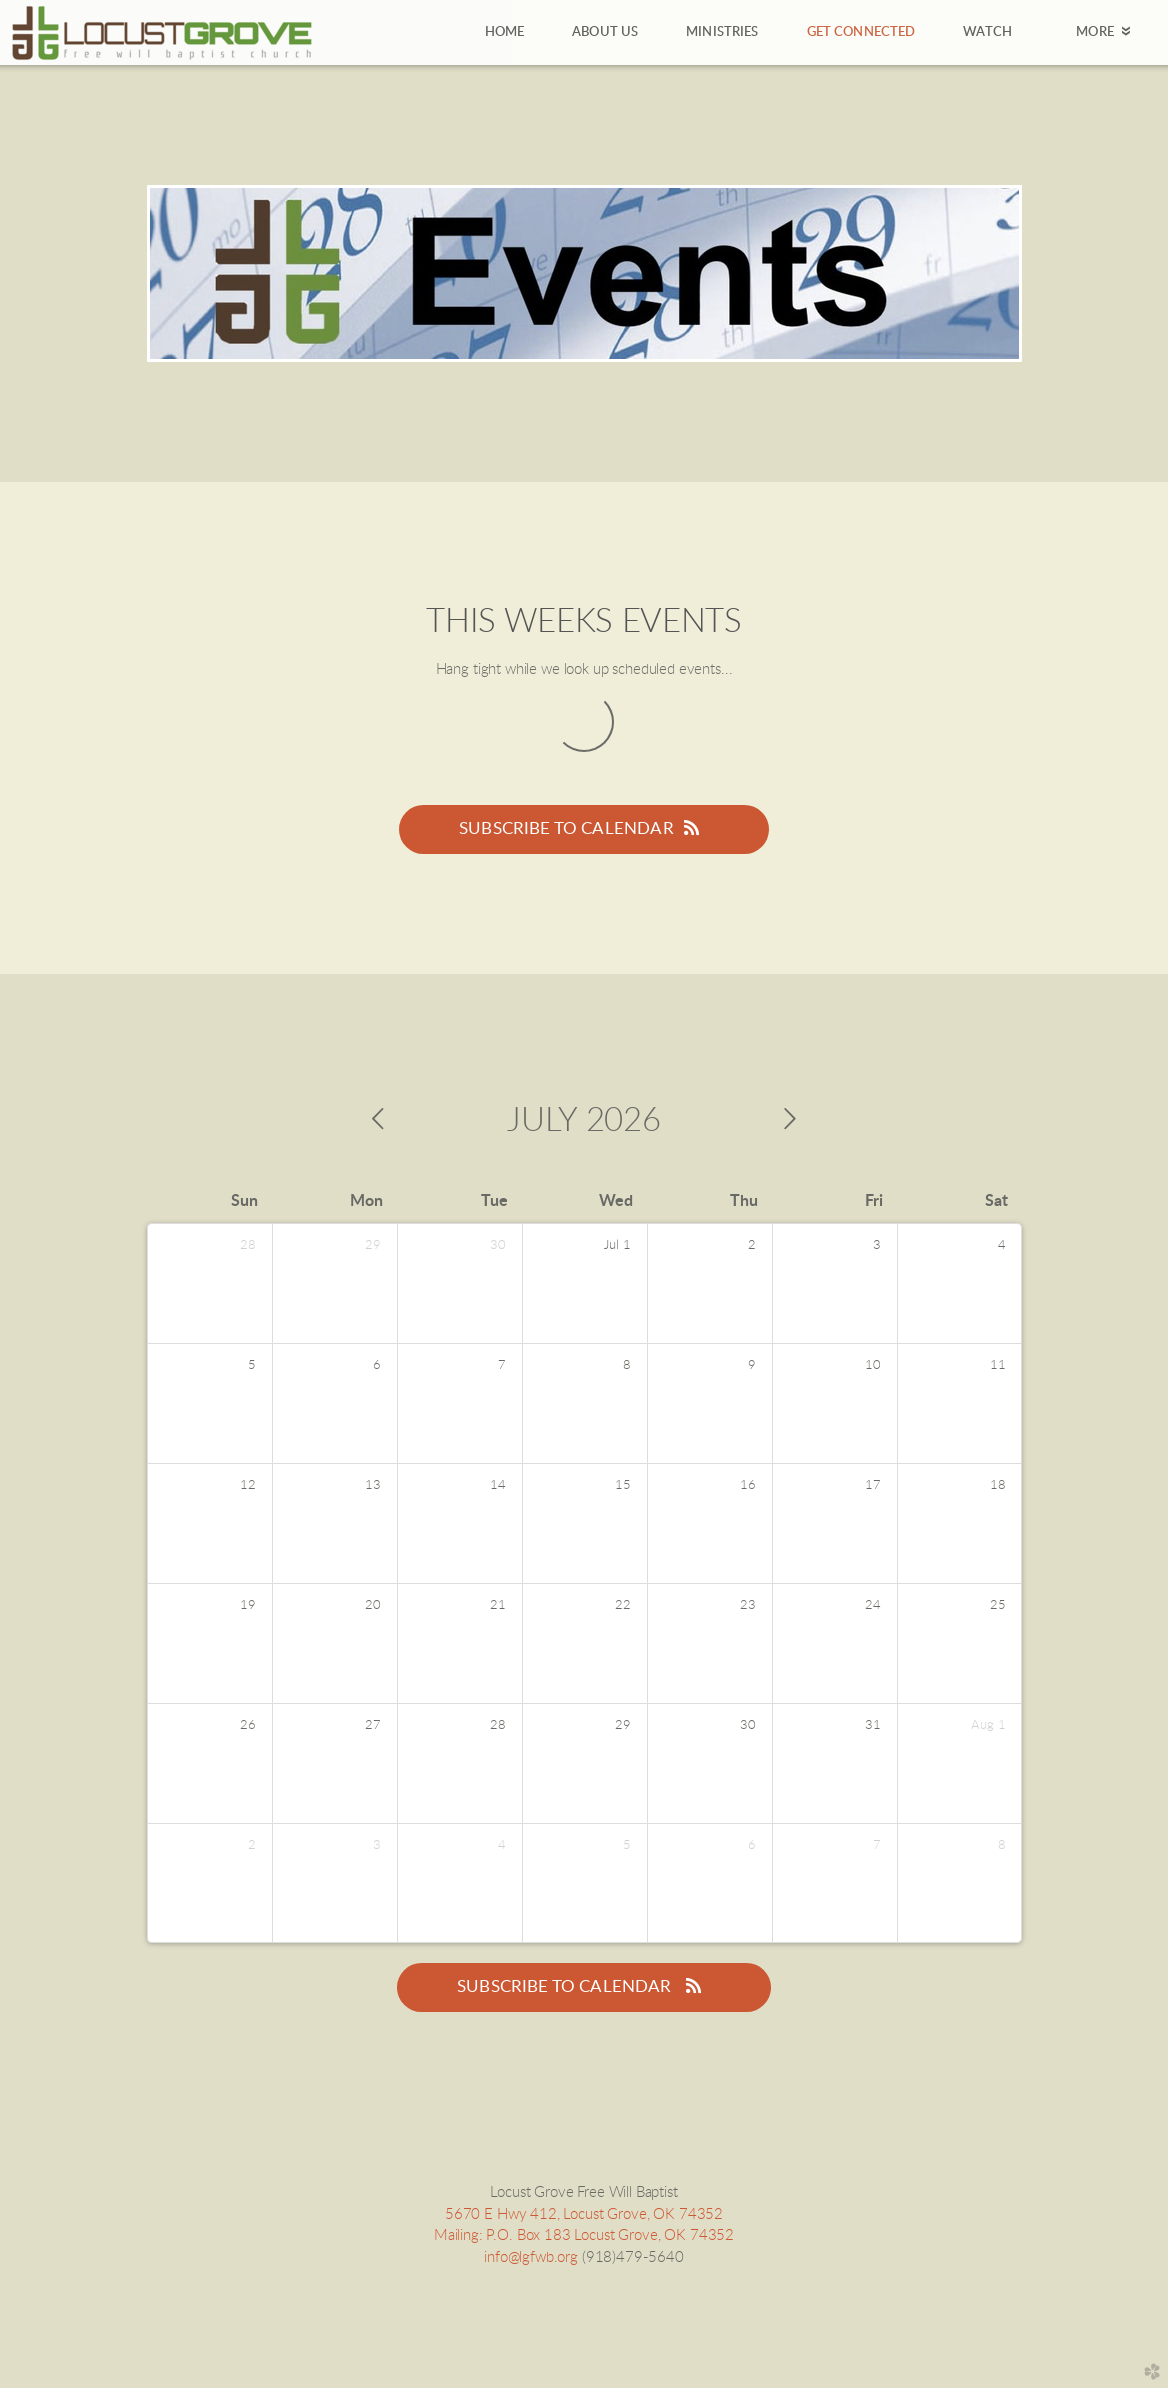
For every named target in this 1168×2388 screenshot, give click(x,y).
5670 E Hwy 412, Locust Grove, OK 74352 (584, 2214)
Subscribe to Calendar (584, 828)
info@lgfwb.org (531, 2257)
